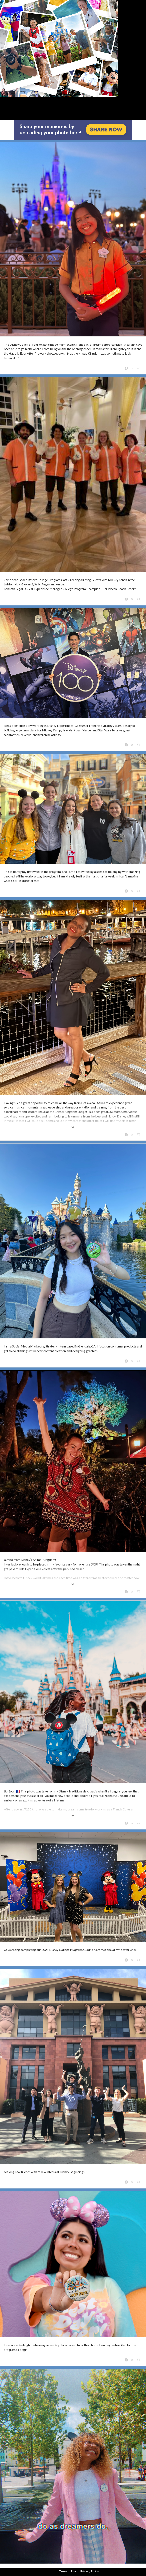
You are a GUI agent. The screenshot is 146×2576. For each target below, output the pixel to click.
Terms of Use (67, 2571)
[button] (73, 1116)
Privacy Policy (89, 2571)
